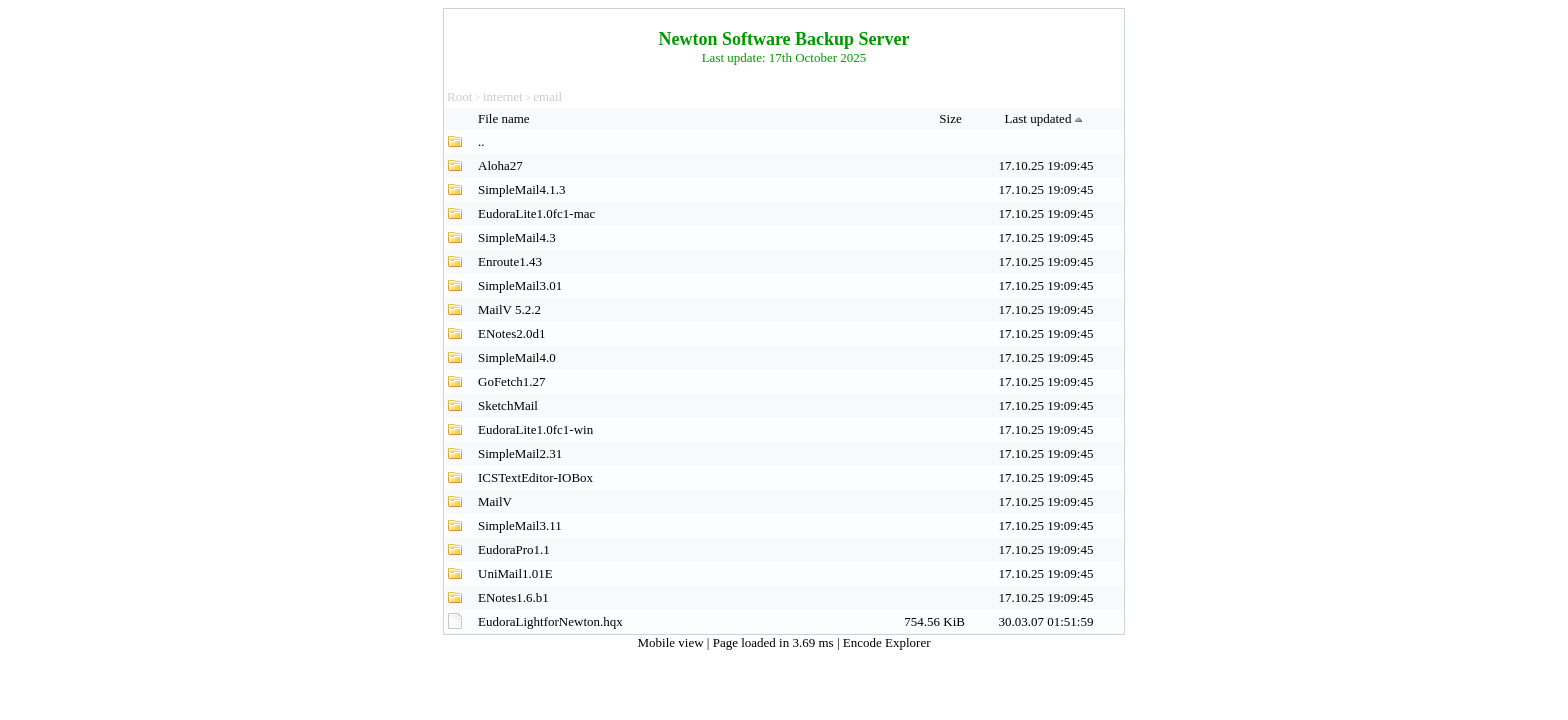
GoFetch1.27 (512, 381)
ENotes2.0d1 (512, 333)
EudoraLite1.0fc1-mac (536, 213)
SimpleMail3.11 (520, 525)
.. (481, 141)
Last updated (1046, 118)
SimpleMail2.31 (520, 453)
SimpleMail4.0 (517, 357)
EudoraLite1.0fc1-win (535, 429)
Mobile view (672, 642)
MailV (495, 501)
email (547, 96)
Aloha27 (500, 165)
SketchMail (508, 405)
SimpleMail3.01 (520, 285)
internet (503, 96)
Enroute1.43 (510, 261)
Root (459, 96)
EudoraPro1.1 (514, 549)
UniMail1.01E (515, 573)
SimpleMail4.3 (517, 237)
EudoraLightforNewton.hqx (550, 621)
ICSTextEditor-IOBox (535, 477)
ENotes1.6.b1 (513, 597)
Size (952, 118)
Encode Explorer (887, 642)
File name (505, 118)
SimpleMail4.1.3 (521, 189)
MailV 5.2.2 (509, 309)
